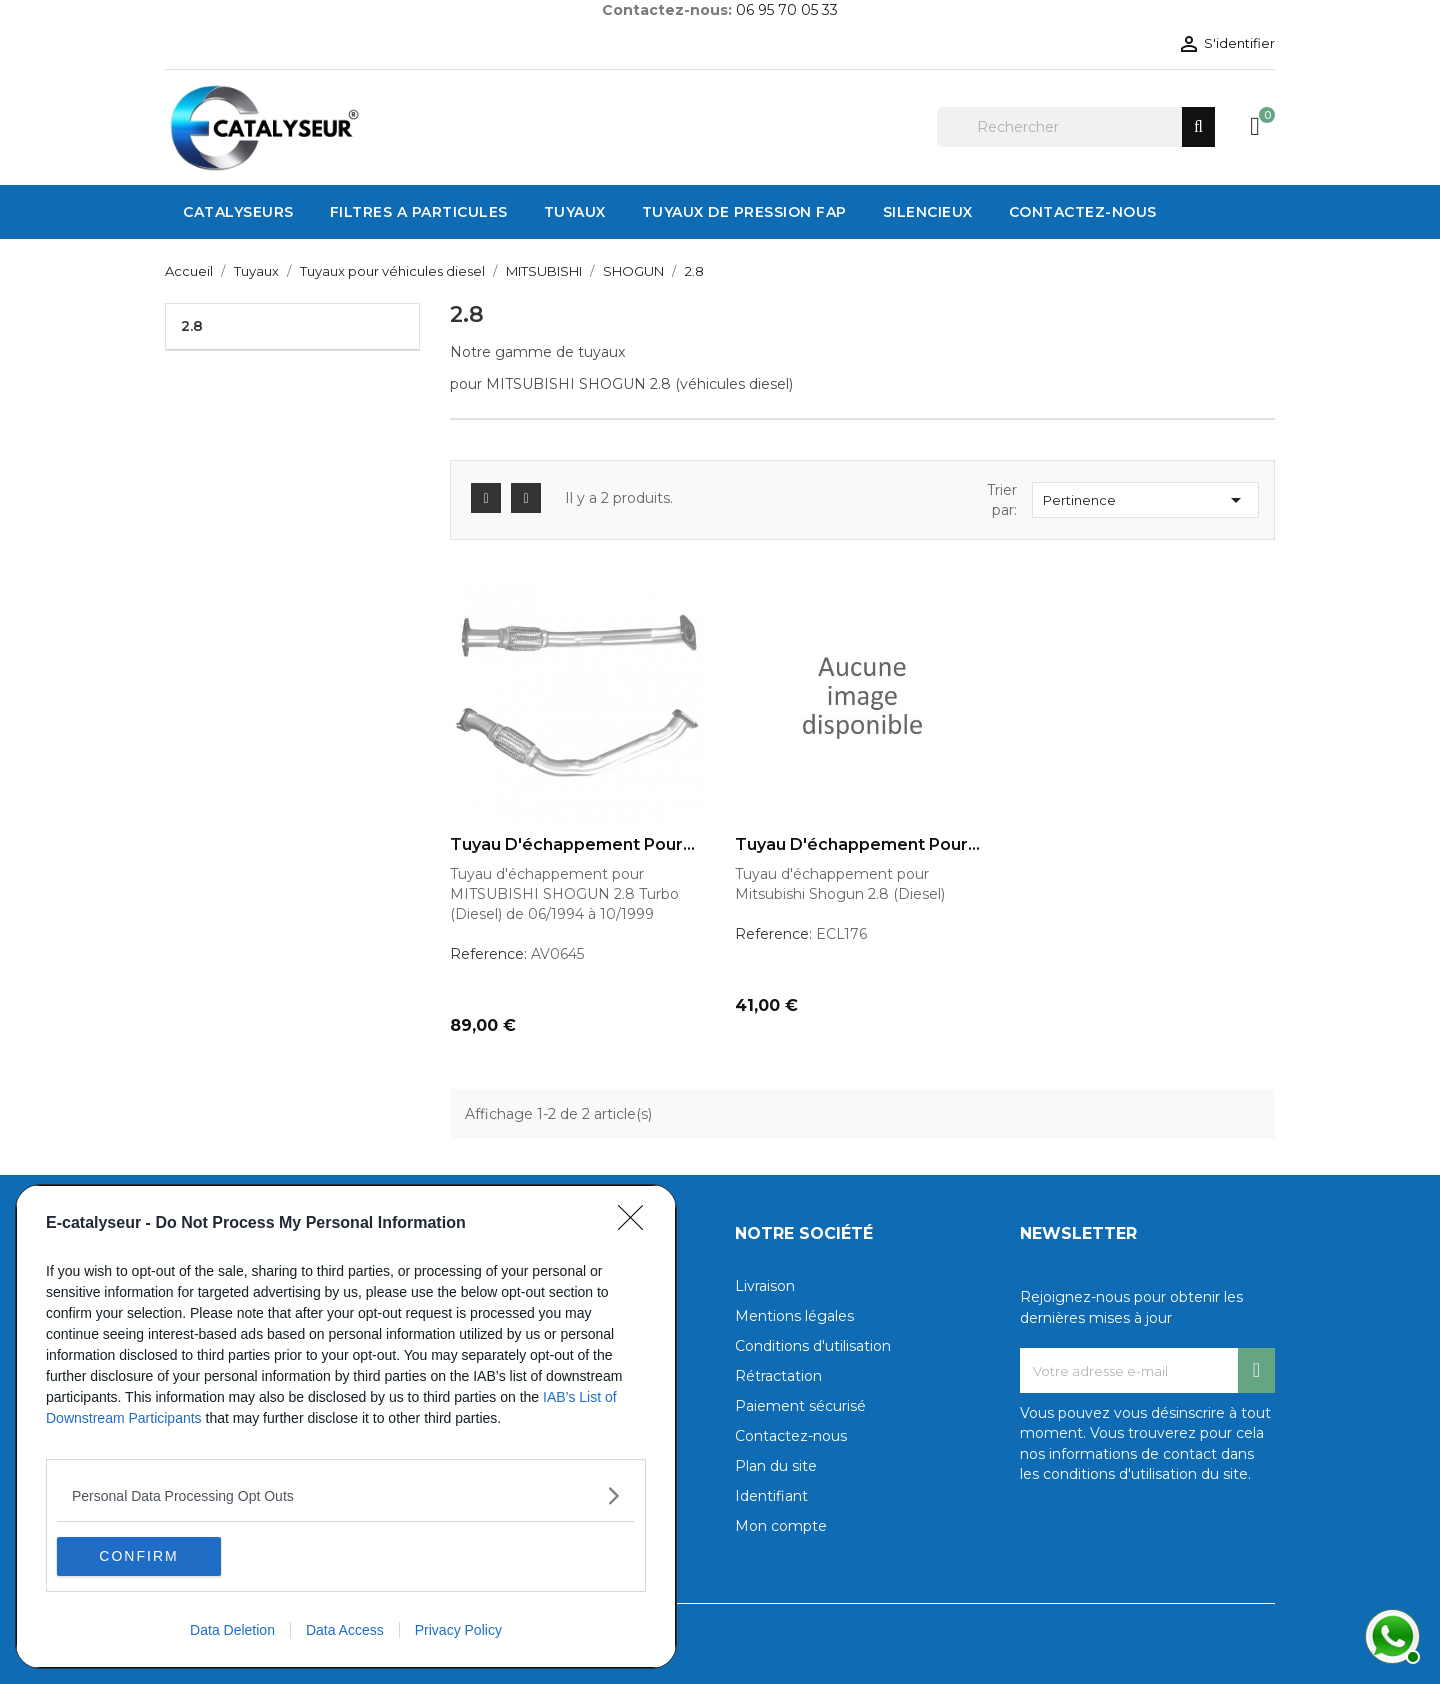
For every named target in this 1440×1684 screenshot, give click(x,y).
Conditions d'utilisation (813, 1346)
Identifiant (771, 1496)
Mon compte (781, 1526)
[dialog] (346, 1426)
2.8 (192, 326)
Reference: (488, 954)
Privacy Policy (458, 1630)
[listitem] (346, 1494)
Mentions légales (794, 1316)
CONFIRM (151, 1556)
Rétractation (778, 1376)
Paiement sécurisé (800, 1406)
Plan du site (776, 1466)
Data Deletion (232, 1630)
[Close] (637, 1223)
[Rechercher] (1076, 127)
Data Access (345, 1630)
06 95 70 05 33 (787, 10)
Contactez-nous (791, 1436)
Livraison (765, 1286)
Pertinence (1145, 500)
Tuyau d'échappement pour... (572, 845)
